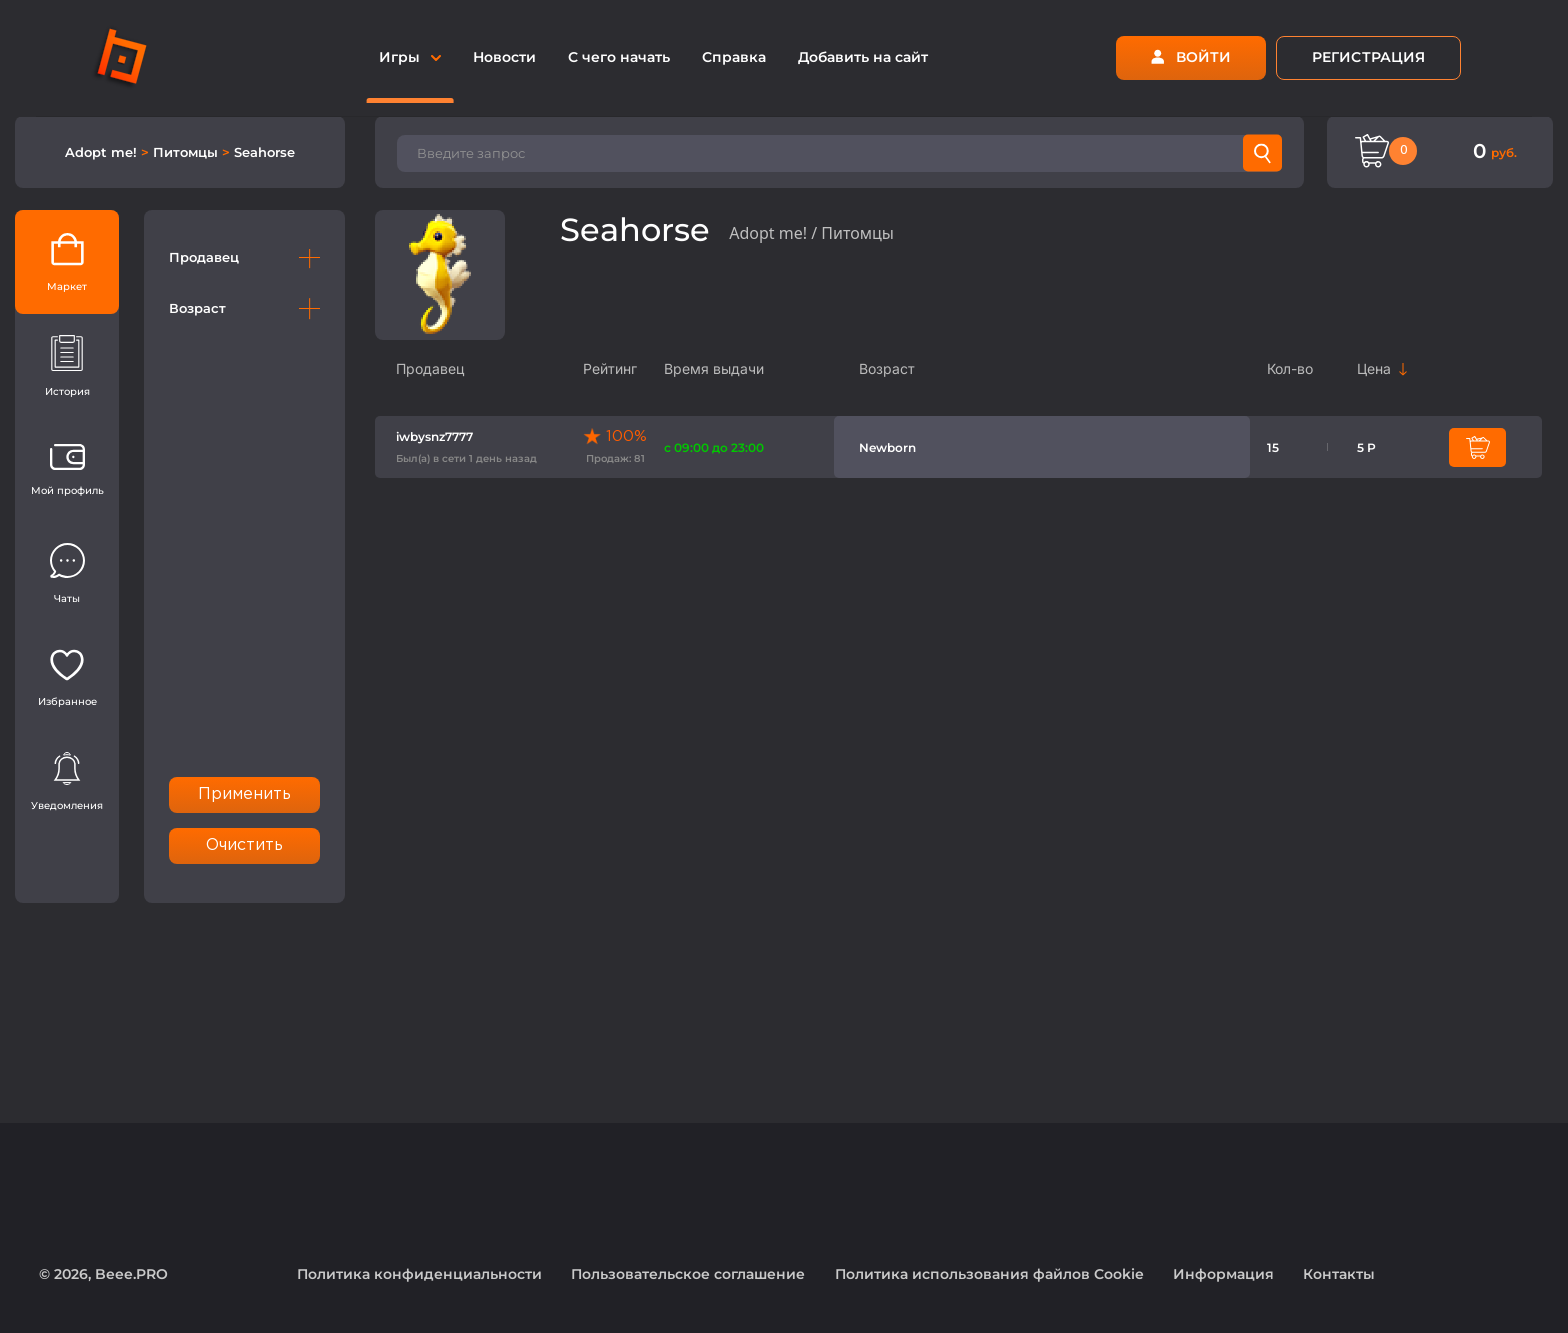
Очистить (245, 845)
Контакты (1339, 1274)
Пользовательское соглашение (688, 1274)
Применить (245, 794)
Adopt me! (103, 152)
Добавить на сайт (863, 57)
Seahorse (264, 152)
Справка (734, 57)
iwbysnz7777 (434, 436)
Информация (1223, 1274)
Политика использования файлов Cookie (989, 1274)
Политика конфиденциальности (419, 1274)
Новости (504, 57)
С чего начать (619, 57)
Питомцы (187, 152)
